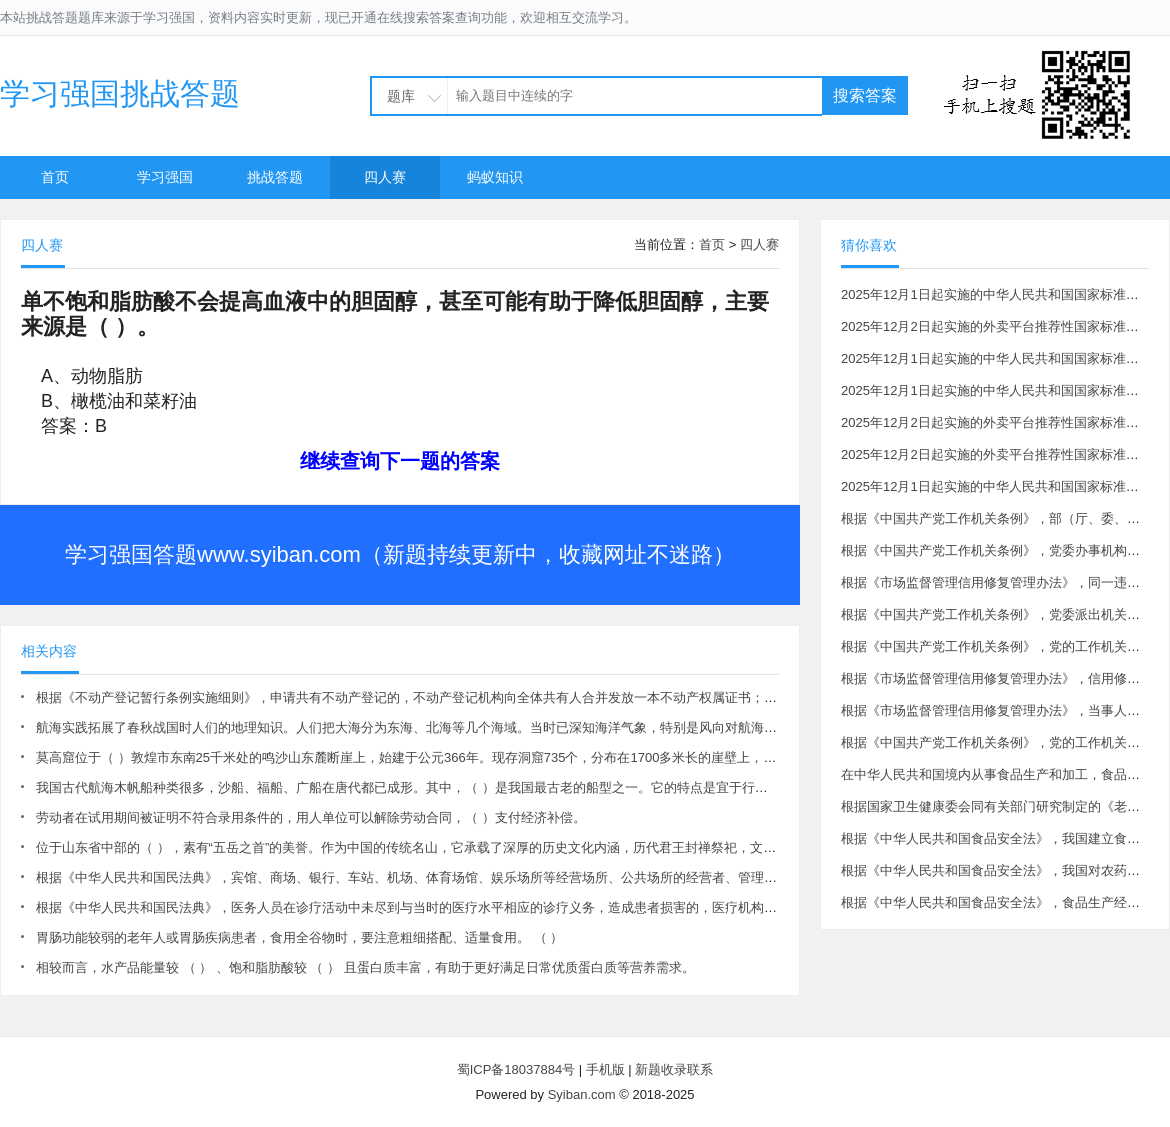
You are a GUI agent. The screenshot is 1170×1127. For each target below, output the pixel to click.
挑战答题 (275, 177)
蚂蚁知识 (495, 177)
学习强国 (165, 177)
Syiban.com (582, 1094)
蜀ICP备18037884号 (516, 1069)
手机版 (605, 1069)
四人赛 (385, 177)
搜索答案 (865, 95)
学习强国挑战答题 (120, 93)
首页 (55, 177)
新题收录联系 (674, 1069)
